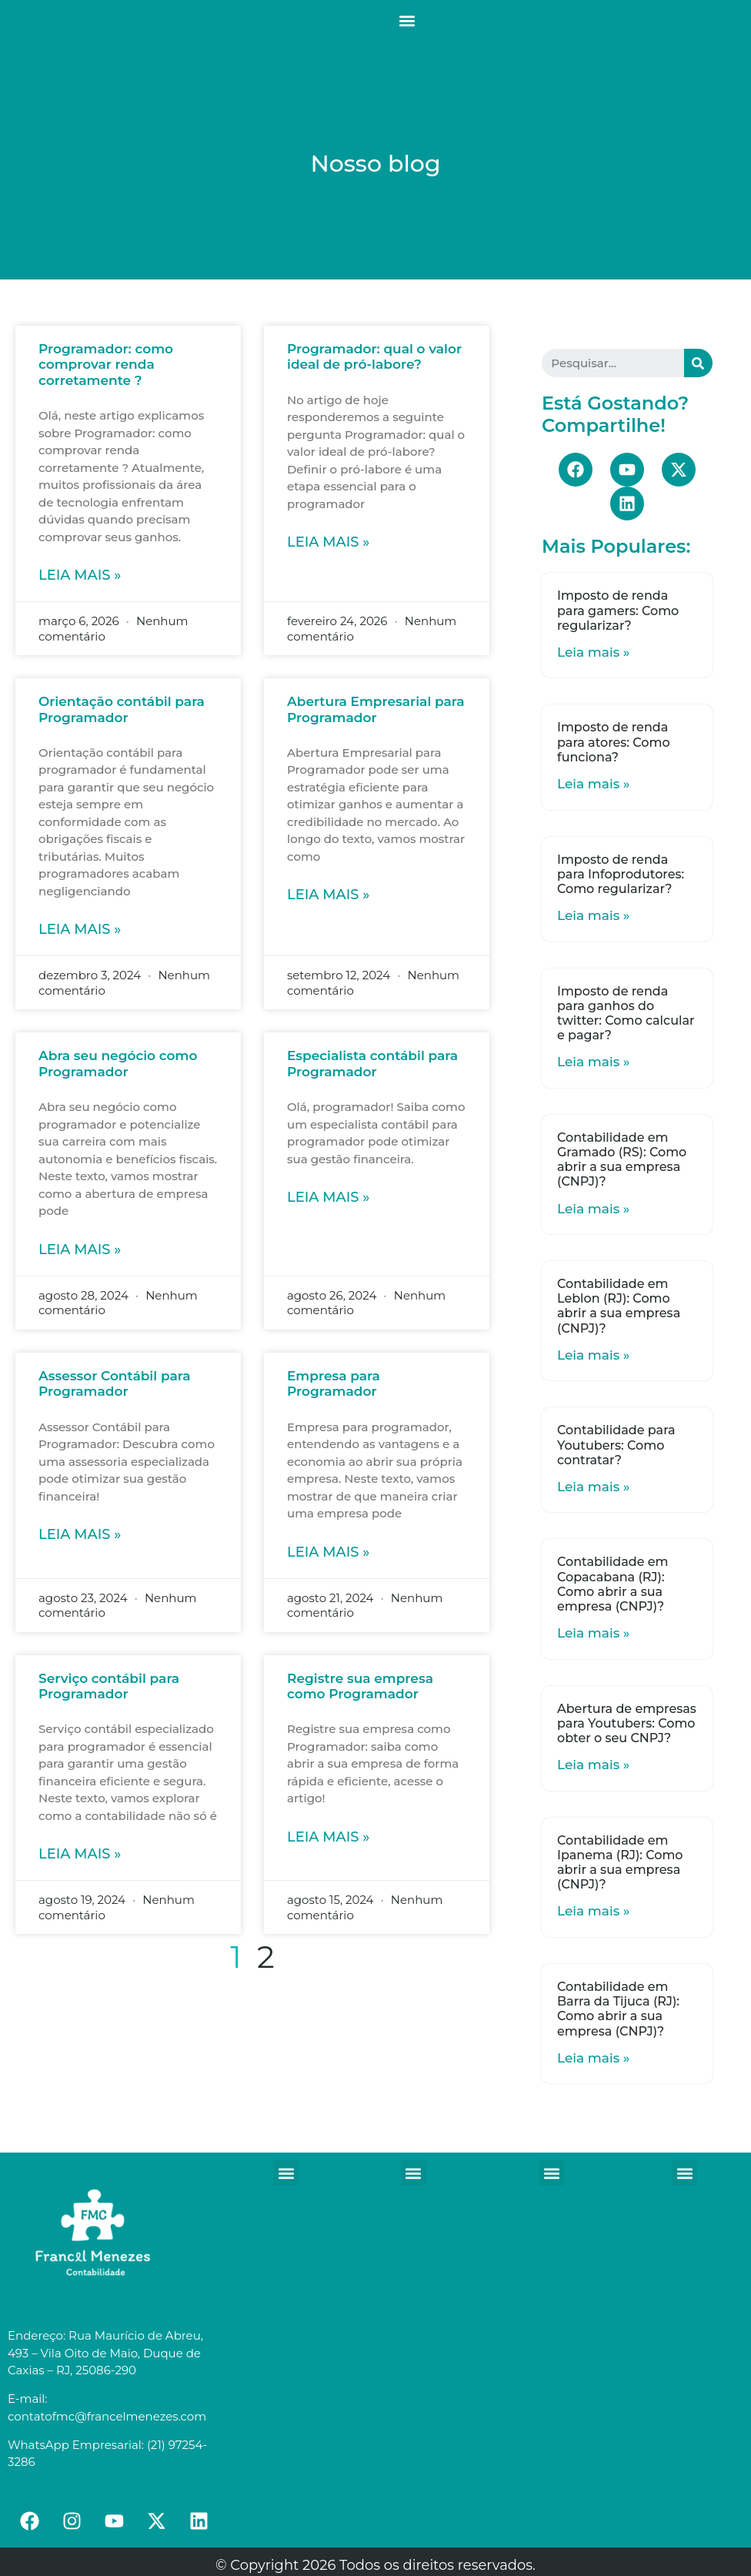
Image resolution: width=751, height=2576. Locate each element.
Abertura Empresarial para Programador (376, 709)
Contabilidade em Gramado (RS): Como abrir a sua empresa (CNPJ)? (621, 1159)
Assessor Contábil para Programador (114, 1383)
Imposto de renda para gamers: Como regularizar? (618, 610)
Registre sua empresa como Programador (360, 1686)
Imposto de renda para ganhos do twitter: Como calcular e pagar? (626, 1013)
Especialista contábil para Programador (372, 1063)
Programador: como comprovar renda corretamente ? (105, 364)
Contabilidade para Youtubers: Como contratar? (616, 1445)
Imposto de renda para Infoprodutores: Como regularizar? (620, 874)
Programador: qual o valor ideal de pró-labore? (374, 356)
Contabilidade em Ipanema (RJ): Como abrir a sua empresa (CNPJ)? (620, 1862)
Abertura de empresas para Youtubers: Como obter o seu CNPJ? (626, 1723)
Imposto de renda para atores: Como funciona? (613, 742)
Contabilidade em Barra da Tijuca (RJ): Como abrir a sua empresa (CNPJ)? (618, 2009)
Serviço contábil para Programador (108, 1686)
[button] (406, 20)
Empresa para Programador (333, 1383)
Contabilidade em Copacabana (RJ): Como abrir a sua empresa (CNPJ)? (613, 1584)
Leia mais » (79, 575)
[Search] (698, 363)
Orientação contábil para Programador (121, 709)
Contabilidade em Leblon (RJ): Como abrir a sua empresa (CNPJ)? (618, 1306)
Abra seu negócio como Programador (117, 1063)
